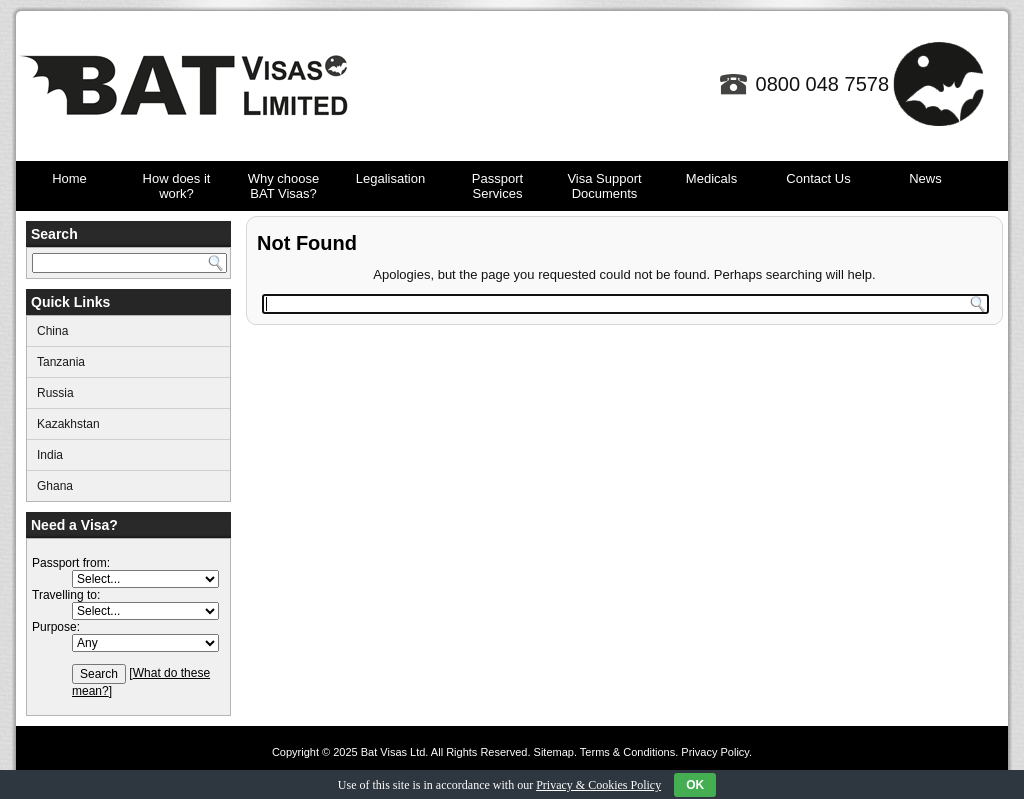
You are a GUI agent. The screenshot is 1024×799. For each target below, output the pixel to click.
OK (695, 785)
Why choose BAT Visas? (284, 186)
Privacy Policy (715, 752)
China (52, 331)
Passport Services (497, 186)
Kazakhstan (68, 424)
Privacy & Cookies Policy (598, 785)
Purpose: (56, 627)
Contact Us (818, 178)
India (50, 455)
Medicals (711, 178)
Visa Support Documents (604, 186)
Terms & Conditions (627, 752)
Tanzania (61, 362)
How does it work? (177, 186)
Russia (55, 393)
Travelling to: (66, 595)
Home (69, 178)
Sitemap (554, 752)
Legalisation (390, 178)
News (925, 178)
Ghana (55, 486)
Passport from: (71, 563)
